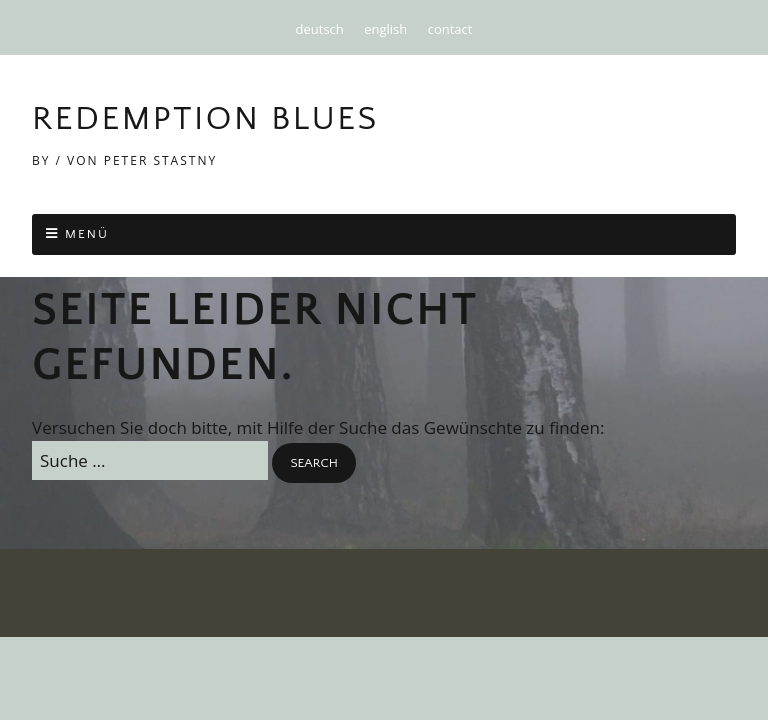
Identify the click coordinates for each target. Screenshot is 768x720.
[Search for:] (150, 460)
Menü (87, 234)
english (385, 29)
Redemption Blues (205, 119)
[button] (313, 463)
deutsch (320, 29)
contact (450, 29)
